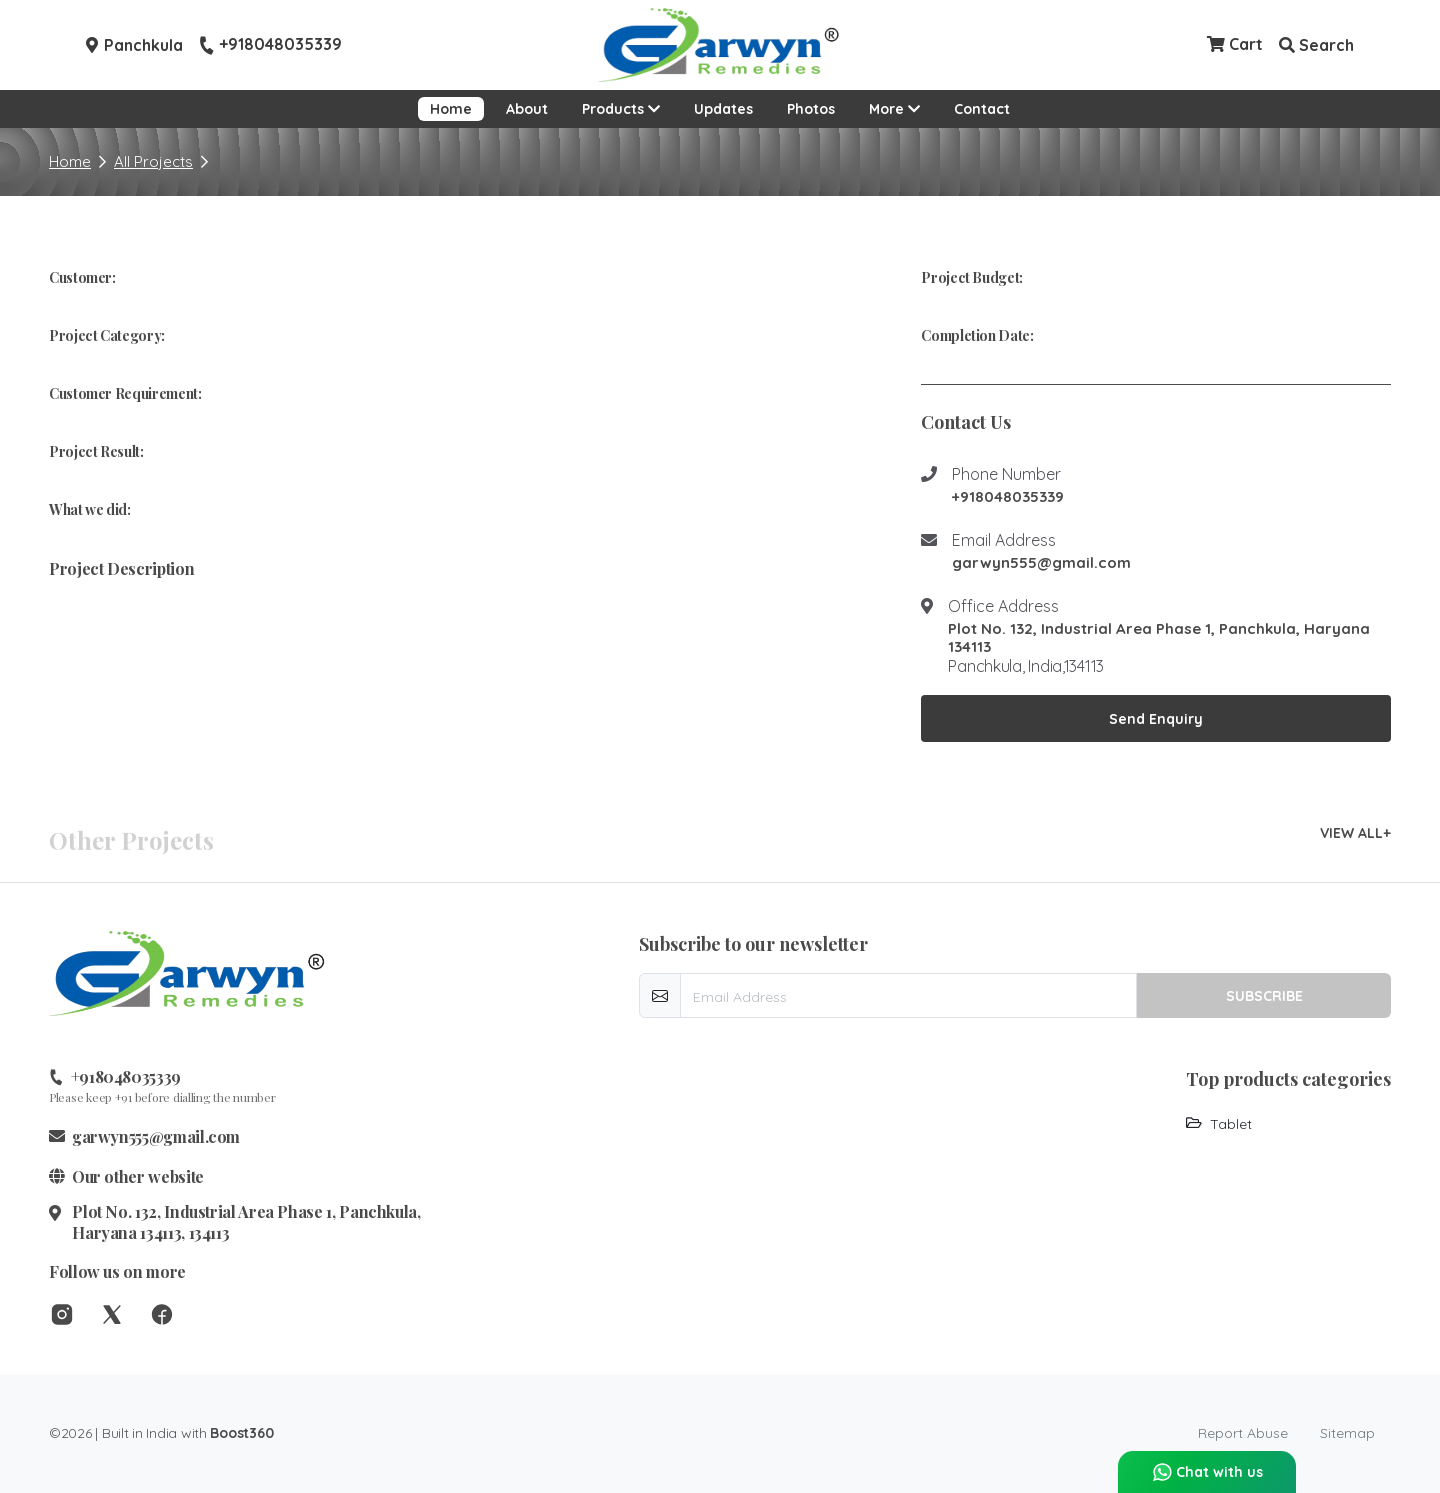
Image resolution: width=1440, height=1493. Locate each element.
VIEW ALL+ (1355, 833)
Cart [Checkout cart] (1235, 44)
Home (451, 109)
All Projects (153, 161)
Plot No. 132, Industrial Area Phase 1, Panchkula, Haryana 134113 (1159, 638)
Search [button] (1316, 45)
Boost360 (241, 1433)
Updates (723, 109)
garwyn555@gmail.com (1041, 563)
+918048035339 (270, 45)
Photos (811, 109)
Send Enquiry (1156, 719)
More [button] (900, 107)
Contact (982, 109)
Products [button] (621, 109)
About (527, 109)
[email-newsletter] (908, 995)
